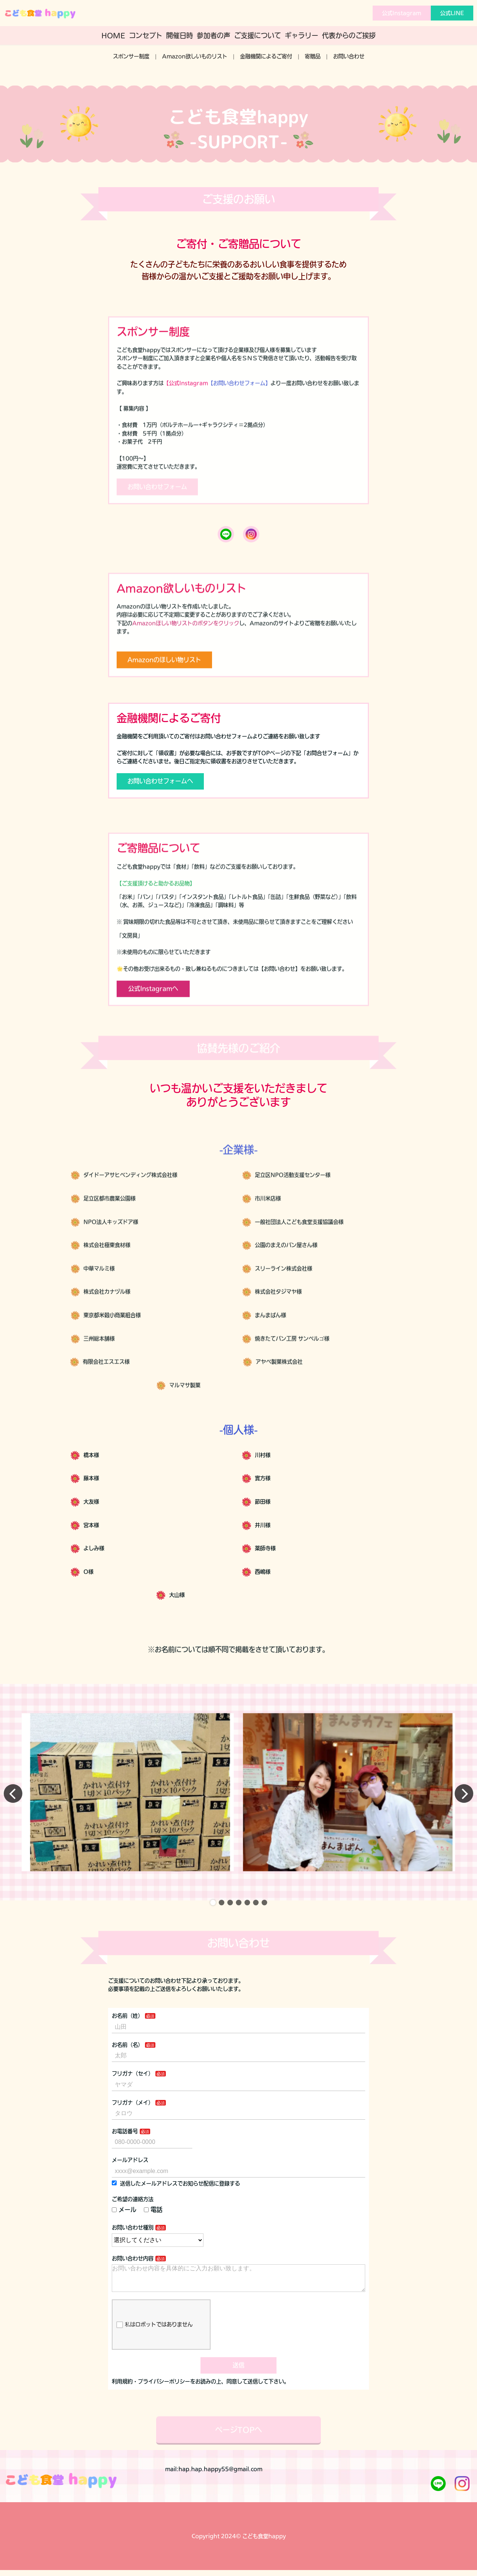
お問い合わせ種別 (133, 2240)
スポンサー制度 (131, 56)
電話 (153, 2223)
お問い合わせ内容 (133, 2271)
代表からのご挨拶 (349, 35)
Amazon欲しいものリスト (194, 56)
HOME (113, 35)
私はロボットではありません (154, 2343)
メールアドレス (130, 2173)
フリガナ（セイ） (133, 2087)
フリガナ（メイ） (133, 2115)
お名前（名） (127, 2057)
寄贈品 (312, 56)
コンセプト (145, 35)
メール (124, 2223)
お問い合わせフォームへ (160, 794)
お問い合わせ (348, 56)
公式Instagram (401, 13)
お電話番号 (125, 2144)
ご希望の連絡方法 (133, 2212)
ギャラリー (301, 35)
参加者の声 (213, 35)
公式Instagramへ (153, 1020)
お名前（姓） (127, 2029)
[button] (213, 1916)
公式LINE (452, 13)
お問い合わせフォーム (157, 519)
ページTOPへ (238, 2467)
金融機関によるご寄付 (266, 56)
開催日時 (179, 35)
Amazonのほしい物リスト (164, 692)
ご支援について (257, 35)
